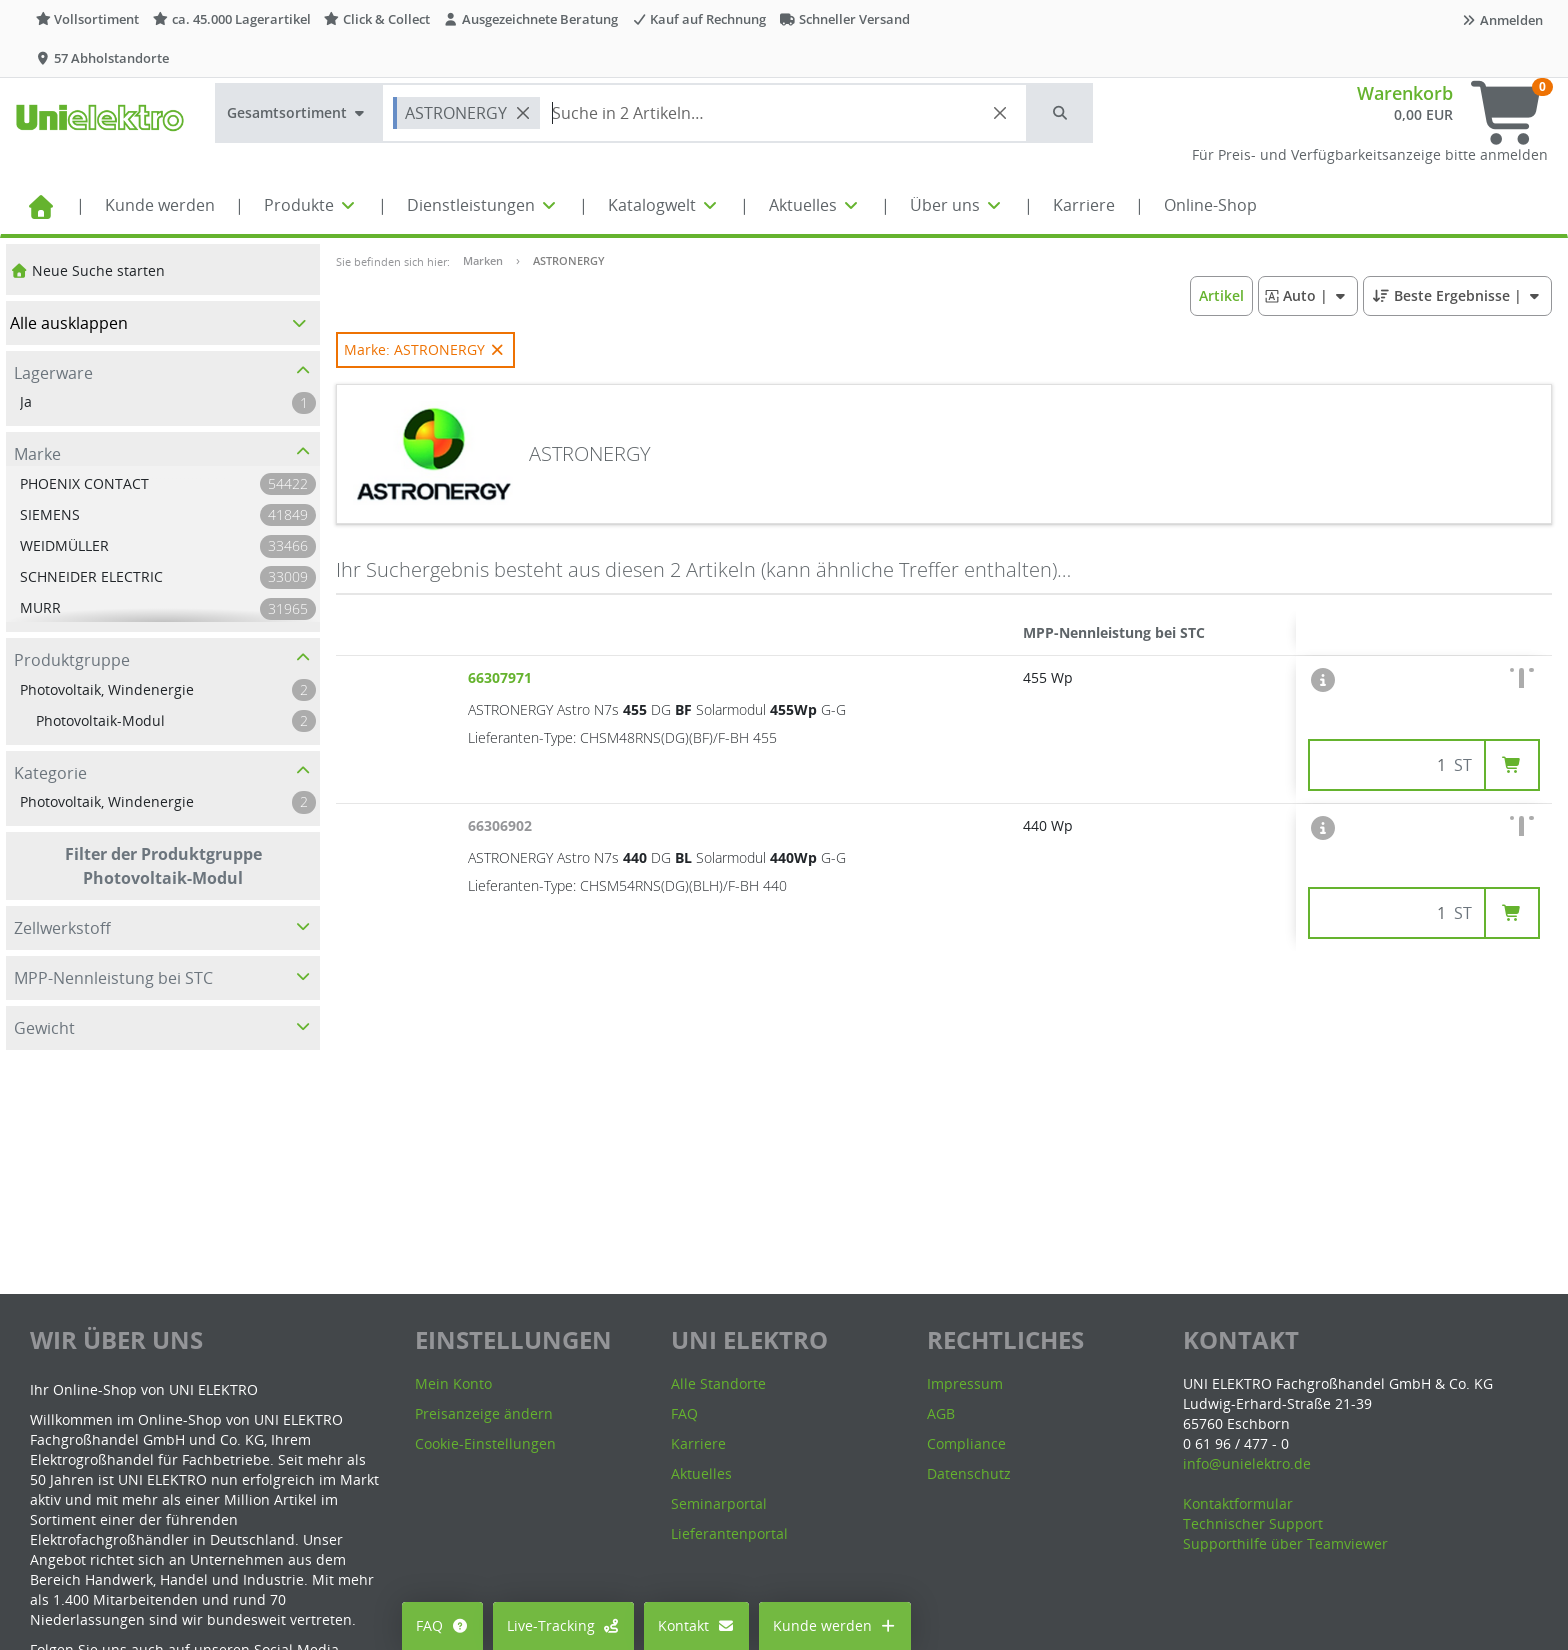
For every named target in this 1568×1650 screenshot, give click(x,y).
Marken (483, 260)
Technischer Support (1253, 1523)
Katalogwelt (664, 205)
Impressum (965, 1383)
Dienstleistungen (483, 205)
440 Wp (1048, 825)
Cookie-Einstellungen (485, 1443)
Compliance (966, 1443)
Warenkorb (1405, 93)
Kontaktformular (1238, 1503)
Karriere (1084, 205)
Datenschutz (969, 1473)
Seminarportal (719, 1503)
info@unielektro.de (1247, 1463)
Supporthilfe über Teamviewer (1285, 1543)
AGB (941, 1413)
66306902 (502, 825)
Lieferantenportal (729, 1533)
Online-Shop (1210, 205)
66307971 (502, 677)
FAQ (442, 1625)
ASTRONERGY (569, 260)
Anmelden (1502, 20)
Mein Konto (453, 1383)
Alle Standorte (718, 1383)
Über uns (957, 205)
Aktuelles (815, 205)
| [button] (1307, 295)
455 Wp (1048, 677)
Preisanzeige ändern (484, 1413)
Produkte (311, 205)
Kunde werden (160, 205)
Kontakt (696, 1625)
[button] (1061, 113)
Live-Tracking (564, 1625)
